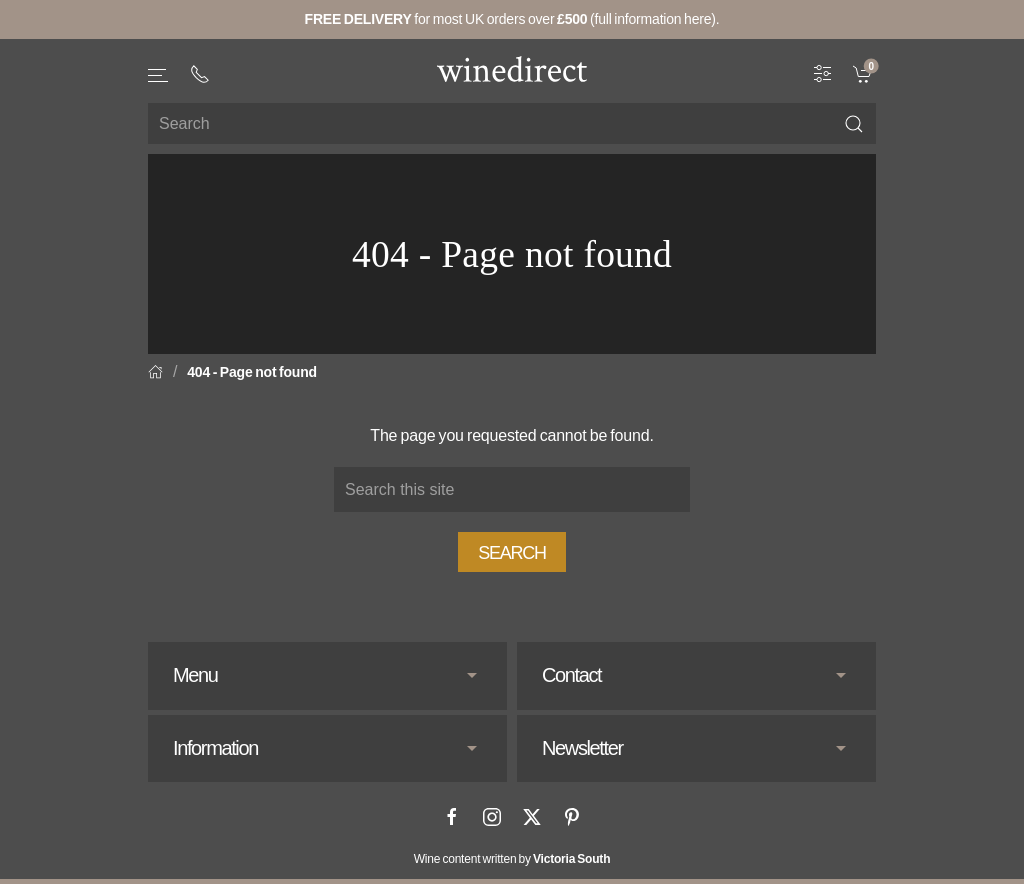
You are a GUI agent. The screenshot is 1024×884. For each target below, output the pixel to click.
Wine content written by (512, 859)
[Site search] (512, 123)
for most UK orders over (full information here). (512, 19)
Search (512, 553)
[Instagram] (492, 817)
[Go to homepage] (512, 69)
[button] (159, 75)
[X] (532, 817)
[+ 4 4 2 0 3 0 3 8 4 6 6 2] (200, 74)
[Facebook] (452, 817)
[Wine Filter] (823, 73)
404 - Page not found (252, 372)
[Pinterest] (572, 817)
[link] (864, 73)
